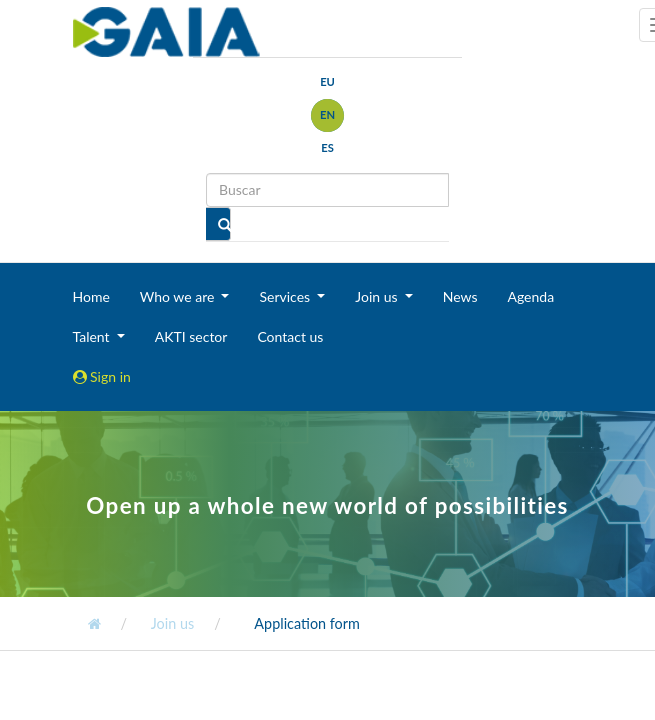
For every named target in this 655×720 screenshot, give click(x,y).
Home (91, 296)
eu (327, 81)
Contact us (290, 336)
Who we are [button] (179, 296)
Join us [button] (378, 296)
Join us (172, 623)
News (460, 296)
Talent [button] (93, 336)
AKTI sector (191, 336)
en (327, 114)
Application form (307, 623)
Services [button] (286, 296)
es (327, 147)
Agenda (530, 296)
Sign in (102, 376)
